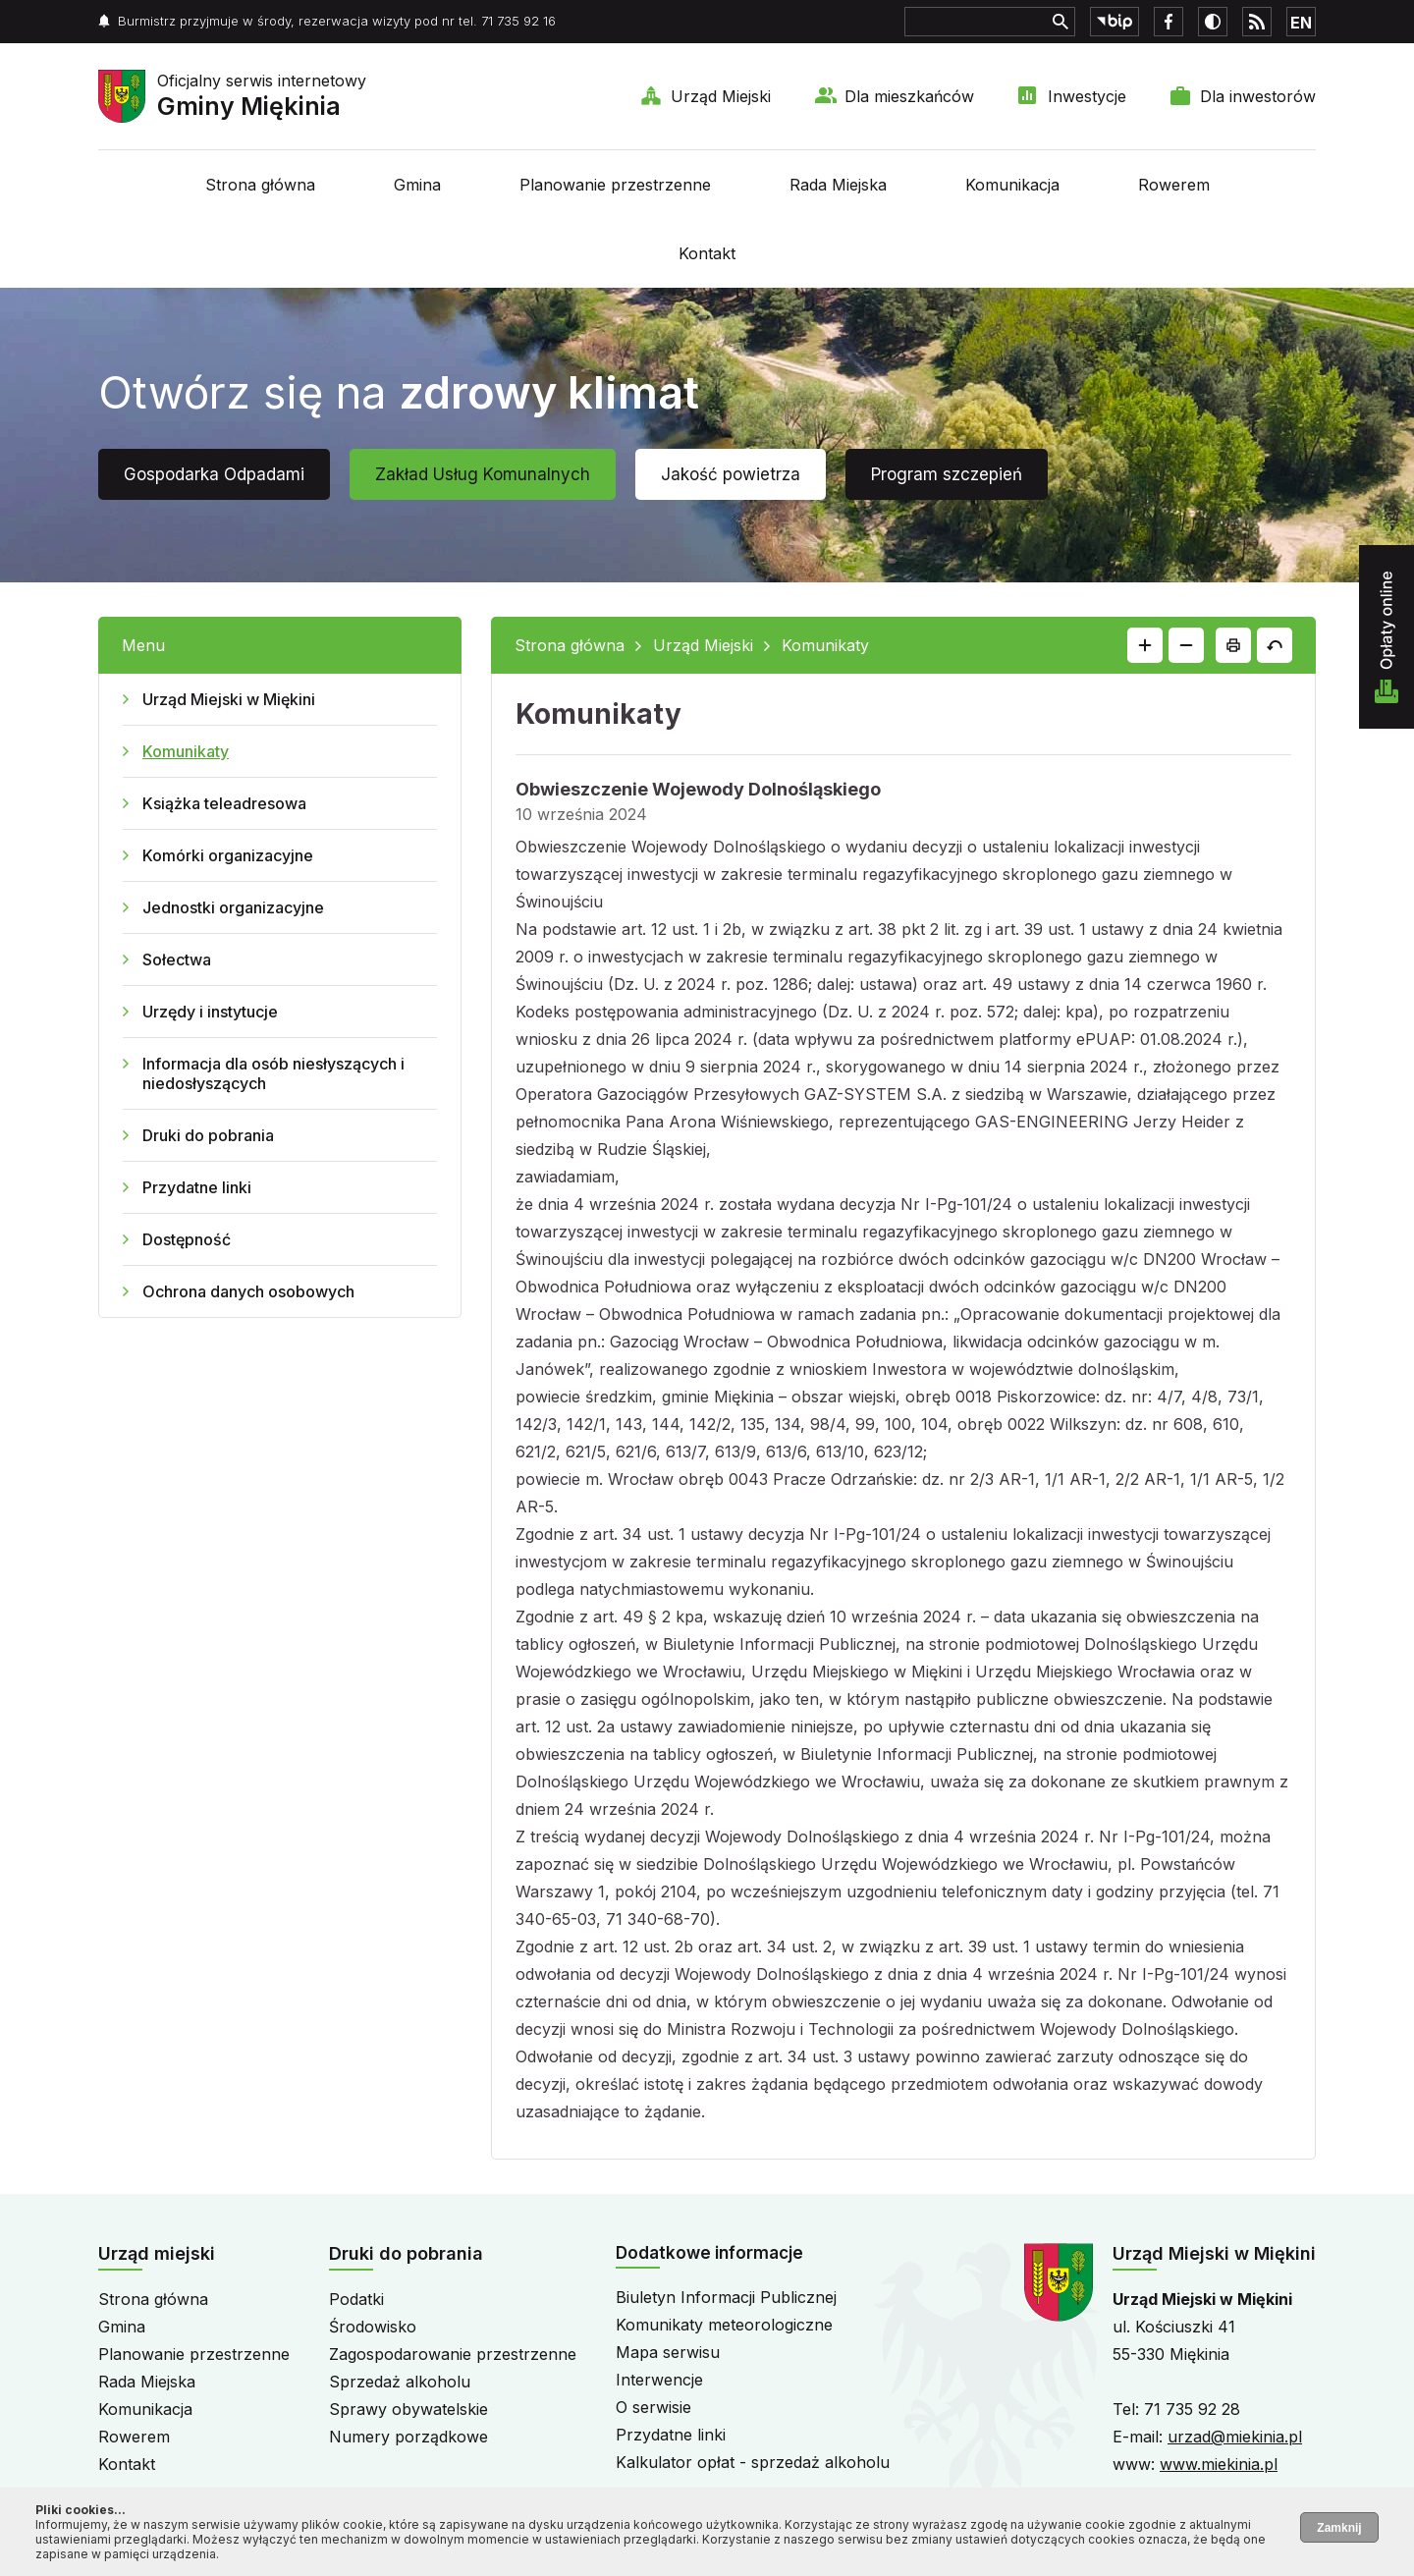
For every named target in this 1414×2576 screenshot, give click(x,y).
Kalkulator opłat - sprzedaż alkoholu (753, 2462)
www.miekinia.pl (1219, 2464)
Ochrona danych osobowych (248, 1291)
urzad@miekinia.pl (1235, 2436)
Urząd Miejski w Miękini (228, 699)
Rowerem (1174, 184)
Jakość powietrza (730, 474)
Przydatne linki (196, 1187)
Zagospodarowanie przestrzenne (452, 2354)
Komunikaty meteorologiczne (724, 2324)
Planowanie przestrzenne (615, 184)
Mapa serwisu (668, 2352)
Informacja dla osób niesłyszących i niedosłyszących (273, 1073)
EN (1301, 22)
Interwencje (659, 2379)
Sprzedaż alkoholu (399, 2381)
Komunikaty (185, 751)
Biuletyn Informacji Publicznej (726, 2297)
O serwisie (653, 2407)
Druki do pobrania (208, 1135)
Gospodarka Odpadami (214, 474)
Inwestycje (1087, 96)
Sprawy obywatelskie (408, 2409)
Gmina (417, 184)
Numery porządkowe (408, 2436)
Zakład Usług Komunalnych (482, 474)
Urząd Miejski (721, 96)
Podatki (356, 2299)
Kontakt (707, 253)
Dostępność (186, 1239)
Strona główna (260, 184)
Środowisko (372, 2326)
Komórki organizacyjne (227, 855)
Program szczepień (946, 474)
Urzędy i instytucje (210, 1011)
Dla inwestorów (1258, 96)
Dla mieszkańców (909, 96)
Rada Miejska (838, 184)
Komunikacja (1012, 184)
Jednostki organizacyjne (233, 907)
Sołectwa (176, 959)
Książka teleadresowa (224, 803)
